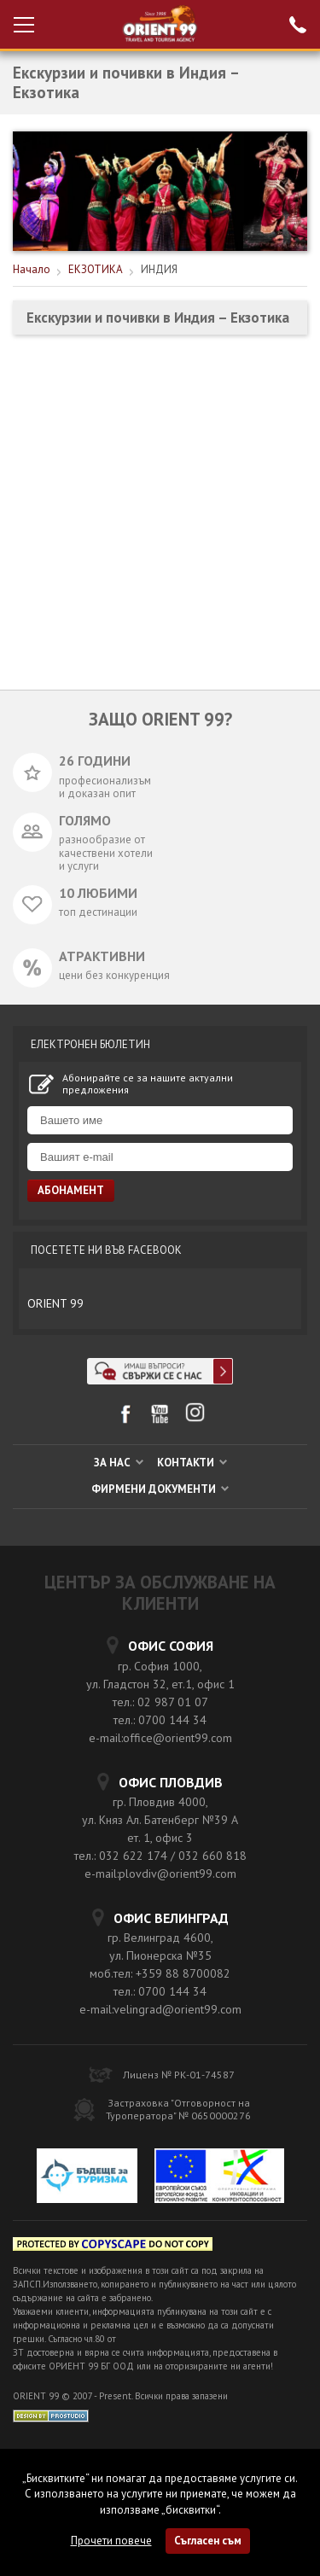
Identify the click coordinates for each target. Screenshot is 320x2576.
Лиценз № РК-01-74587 (179, 2074)
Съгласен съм (207, 2540)
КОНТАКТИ (192, 1462)
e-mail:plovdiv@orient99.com (160, 1873)
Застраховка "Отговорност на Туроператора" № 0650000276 (178, 2109)
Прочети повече (111, 2540)
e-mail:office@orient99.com (160, 1738)
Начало (31, 269)
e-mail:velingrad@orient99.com (160, 2009)
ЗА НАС (118, 1462)
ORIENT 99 (55, 1303)
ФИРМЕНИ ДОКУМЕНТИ (160, 1489)
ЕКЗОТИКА (95, 269)
